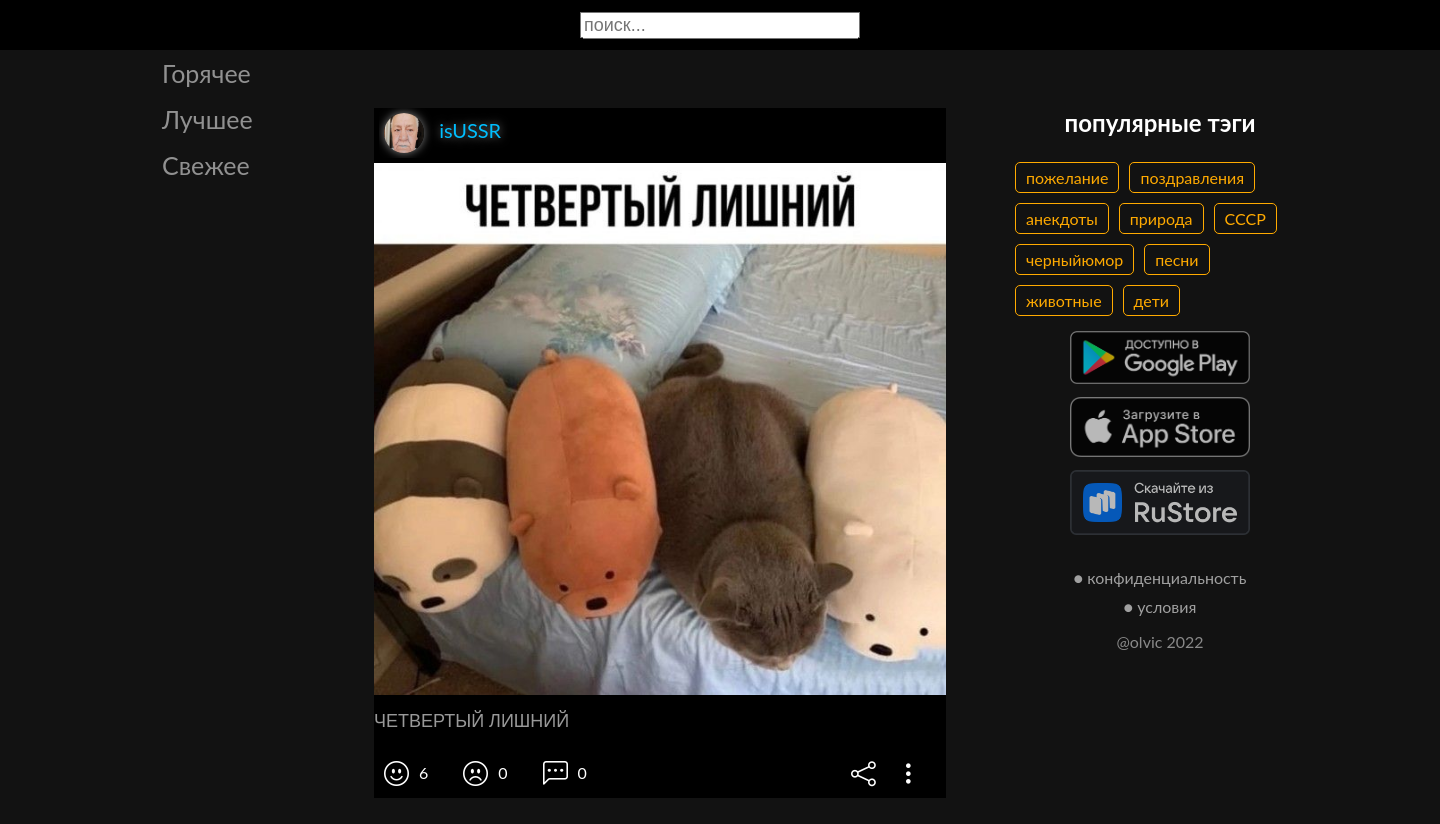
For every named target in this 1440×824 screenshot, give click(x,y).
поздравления (1192, 177)
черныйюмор (1074, 259)
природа (1161, 218)
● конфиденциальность (1160, 577)
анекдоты (1062, 218)
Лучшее (207, 119)
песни (1176, 259)
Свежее (206, 165)
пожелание (1067, 177)
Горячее (206, 73)
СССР (1245, 218)
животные (1064, 300)
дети (1151, 300)
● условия (1160, 606)
